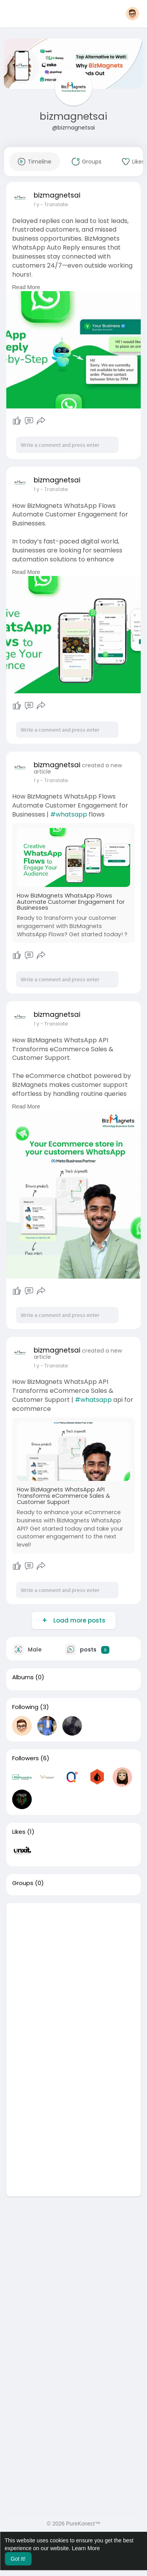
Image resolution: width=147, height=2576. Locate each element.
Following (25, 1707)
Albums (23, 1677)
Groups (22, 1883)
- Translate (54, 204)
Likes (18, 1832)
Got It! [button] (18, 2559)
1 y (36, 204)
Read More (26, 287)
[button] (132, 13)
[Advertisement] (73, 1976)
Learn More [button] (86, 2548)
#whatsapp (68, 814)
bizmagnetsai (73, 116)
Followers (25, 1758)
